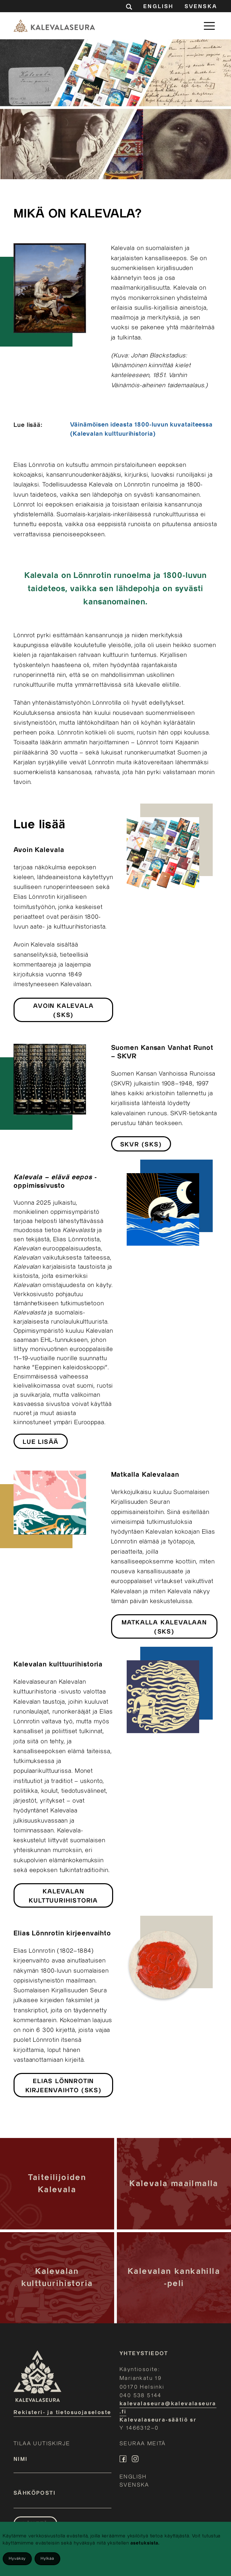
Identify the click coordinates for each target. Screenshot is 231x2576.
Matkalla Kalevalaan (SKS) (164, 1627)
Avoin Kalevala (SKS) (63, 1010)
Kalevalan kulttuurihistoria (63, 1896)
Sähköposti (35, 2493)
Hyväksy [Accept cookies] (17, 2558)
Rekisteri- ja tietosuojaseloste (62, 2412)
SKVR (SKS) (141, 1144)
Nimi (21, 2459)
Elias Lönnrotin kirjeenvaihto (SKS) (63, 2085)
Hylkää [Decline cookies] (47, 2558)
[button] (209, 26)
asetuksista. (145, 2543)
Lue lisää (41, 1442)
